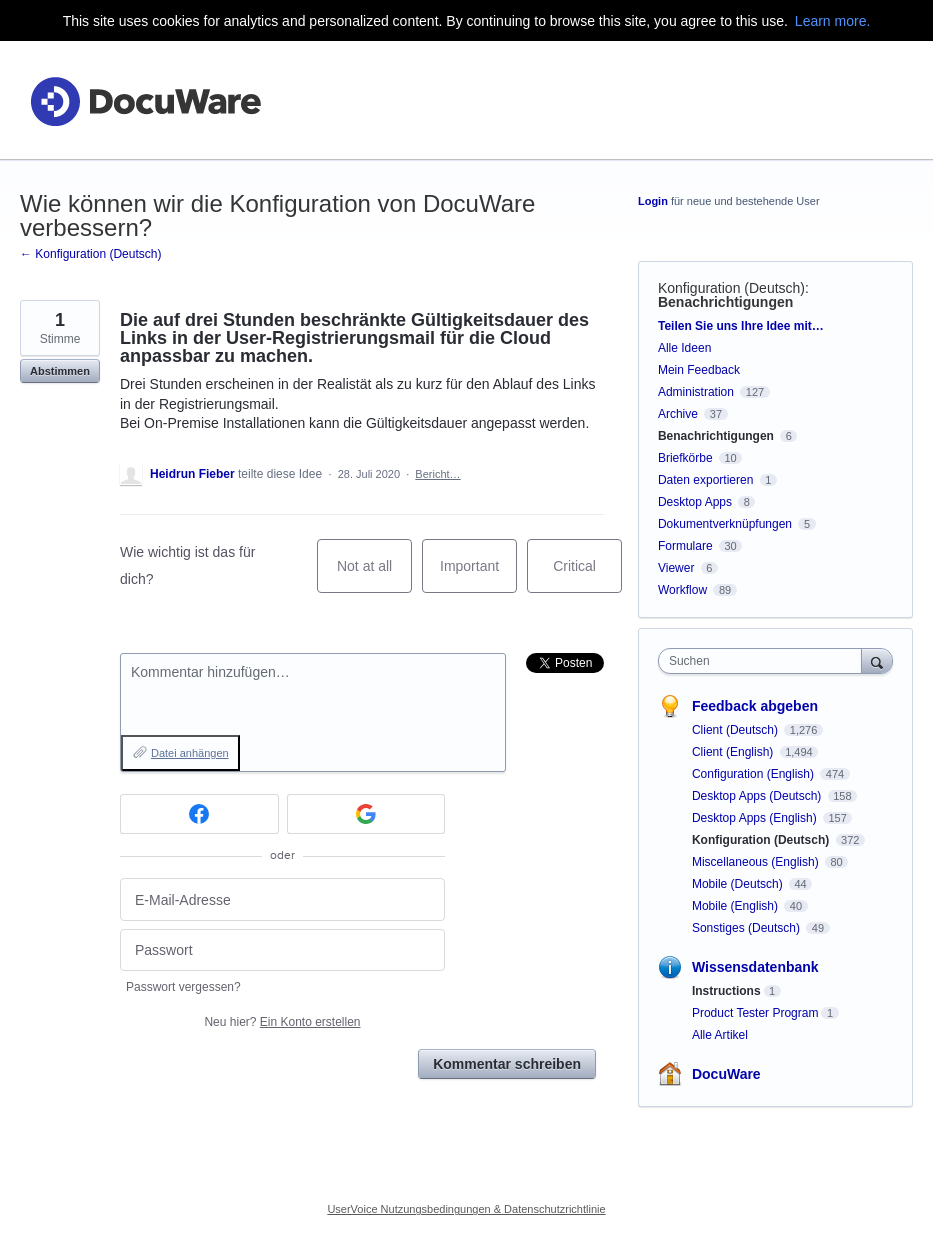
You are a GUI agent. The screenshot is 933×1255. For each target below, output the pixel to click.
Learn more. (832, 21)
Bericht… (437, 474)
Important (478, 575)
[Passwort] (282, 950)
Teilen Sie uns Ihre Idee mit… (741, 326)
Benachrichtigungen (725, 302)
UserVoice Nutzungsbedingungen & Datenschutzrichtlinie (466, 1209)
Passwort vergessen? (183, 987)
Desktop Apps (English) (756, 818)
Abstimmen (60, 371)
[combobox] (764, 661)
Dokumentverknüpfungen (725, 524)
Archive (678, 414)
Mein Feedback (699, 370)
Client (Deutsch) (736, 730)
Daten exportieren (705, 480)
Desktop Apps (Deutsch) (758, 796)
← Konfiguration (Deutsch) (90, 254)
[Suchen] (877, 660)
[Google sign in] (366, 814)
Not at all (374, 575)
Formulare (685, 546)
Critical (587, 575)
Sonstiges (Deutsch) (747, 928)
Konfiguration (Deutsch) (731, 288)
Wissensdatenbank (755, 967)
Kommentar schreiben (507, 1064)
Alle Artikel (720, 1035)
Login (653, 201)
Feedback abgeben (755, 706)
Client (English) (734, 752)
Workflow (682, 590)
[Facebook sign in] (199, 814)
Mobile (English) (736, 906)
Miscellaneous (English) (757, 862)
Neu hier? (282, 1022)
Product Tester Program (755, 1013)
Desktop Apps (695, 502)
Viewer (676, 568)
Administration (696, 392)
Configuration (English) (754, 774)
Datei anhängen (190, 753)
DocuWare (726, 1074)
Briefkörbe (685, 458)
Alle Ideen (684, 348)
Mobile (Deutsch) (739, 884)
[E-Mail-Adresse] (282, 899)
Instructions (726, 991)
